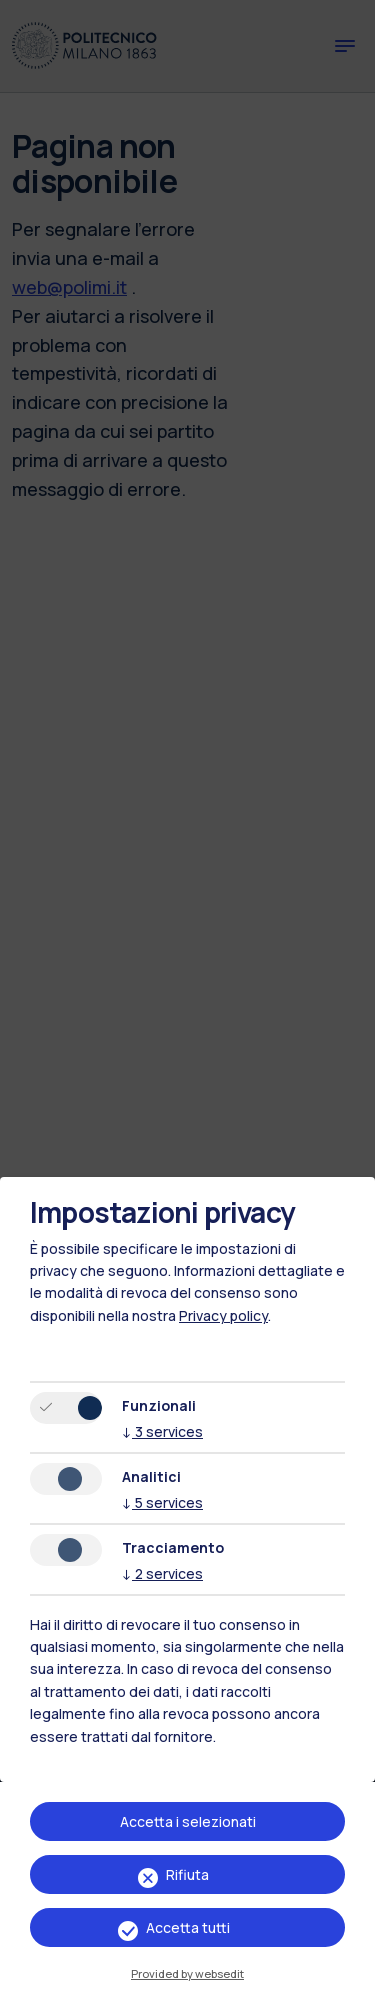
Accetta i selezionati (188, 1821)
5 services (162, 1502)
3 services (162, 1431)
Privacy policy (223, 1315)
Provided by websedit (187, 1973)
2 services (162, 1573)
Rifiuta (187, 1874)
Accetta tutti (188, 1927)
